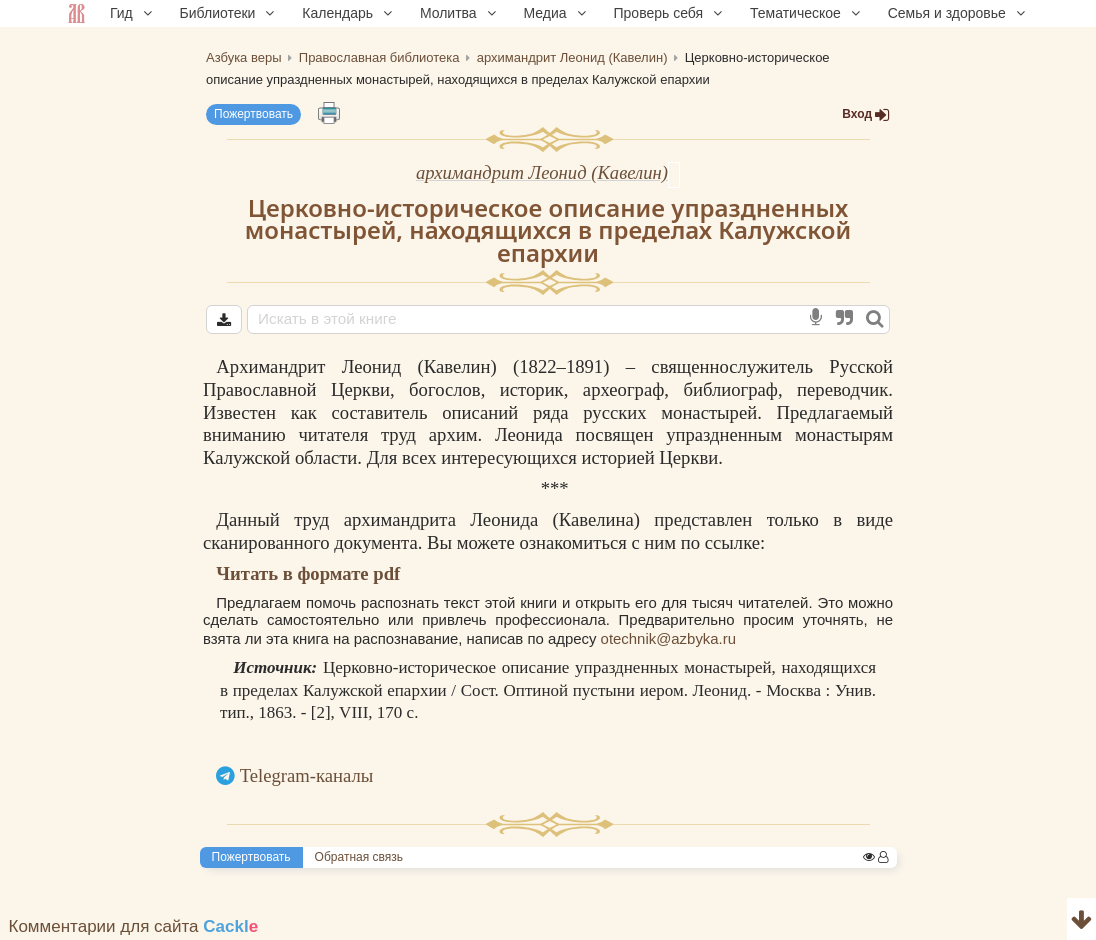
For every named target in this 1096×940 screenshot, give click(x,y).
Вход (866, 114)
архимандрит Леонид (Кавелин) (542, 172)
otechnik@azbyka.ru (668, 638)
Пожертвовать (253, 114)
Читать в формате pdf (308, 573)
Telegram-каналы (307, 775)
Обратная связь (359, 857)
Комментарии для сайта (134, 926)
